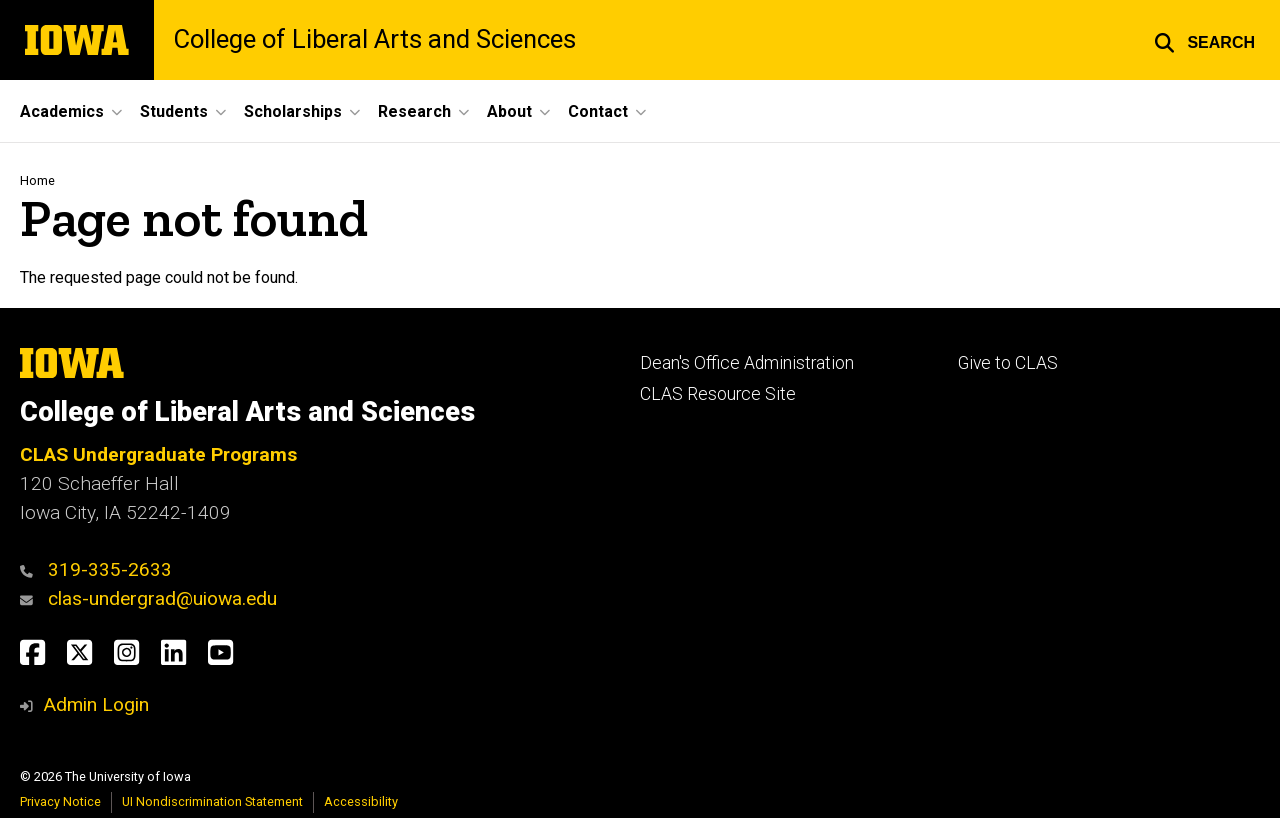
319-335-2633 (110, 569)
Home (37, 180)
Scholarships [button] (293, 111)
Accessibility (361, 801)
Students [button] (174, 111)
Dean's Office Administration (747, 363)
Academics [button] (62, 111)
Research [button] (414, 111)
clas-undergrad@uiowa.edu (162, 598)
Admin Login (96, 704)
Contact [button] (598, 111)
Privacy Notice (60, 801)
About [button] (509, 111)
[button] (1204, 40)
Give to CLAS (1008, 363)
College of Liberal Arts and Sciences (375, 40)
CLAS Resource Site (718, 394)
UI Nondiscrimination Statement (212, 801)
